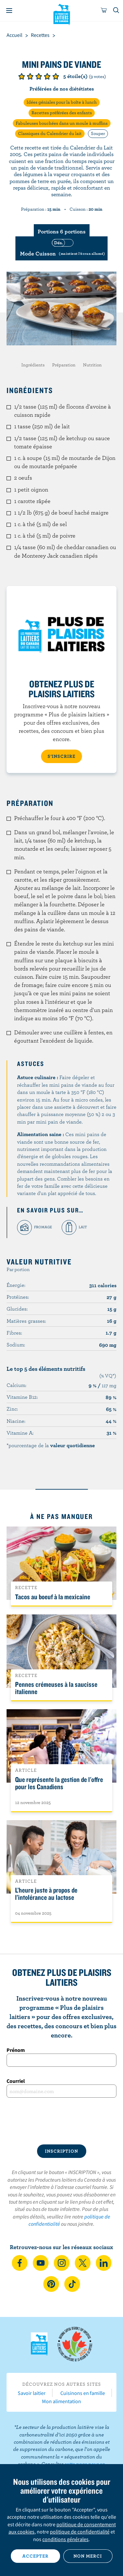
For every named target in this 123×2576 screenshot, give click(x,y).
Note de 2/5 (30, 76)
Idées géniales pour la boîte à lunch (62, 102)
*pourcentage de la (51, 1445)
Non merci (87, 2556)
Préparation (63, 364)
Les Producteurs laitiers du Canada (61, 13)
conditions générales (65, 2539)
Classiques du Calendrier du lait (50, 133)
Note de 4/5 (47, 76)
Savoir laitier (32, 2393)
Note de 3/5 (38, 76)
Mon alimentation (61, 2401)
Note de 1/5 (21, 76)
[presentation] (61, 2121)
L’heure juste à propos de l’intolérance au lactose (46, 1893)
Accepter (35, 2556)
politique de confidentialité (80, 2531)
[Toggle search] (116, 10)
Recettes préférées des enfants (61, 112)
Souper (98, 133)
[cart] (104, 10)
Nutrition (92, 364)
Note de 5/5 (55, 76)
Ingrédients (33, 364)
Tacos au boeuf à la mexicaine (52, 1596)
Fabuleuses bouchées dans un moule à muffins (62, 123)
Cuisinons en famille (82, 2393)
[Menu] (9, 10)
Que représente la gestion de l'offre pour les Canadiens (59, 1783)
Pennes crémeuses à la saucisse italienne (56, 1688)
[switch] (61, 248)
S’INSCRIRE (61, 756)
